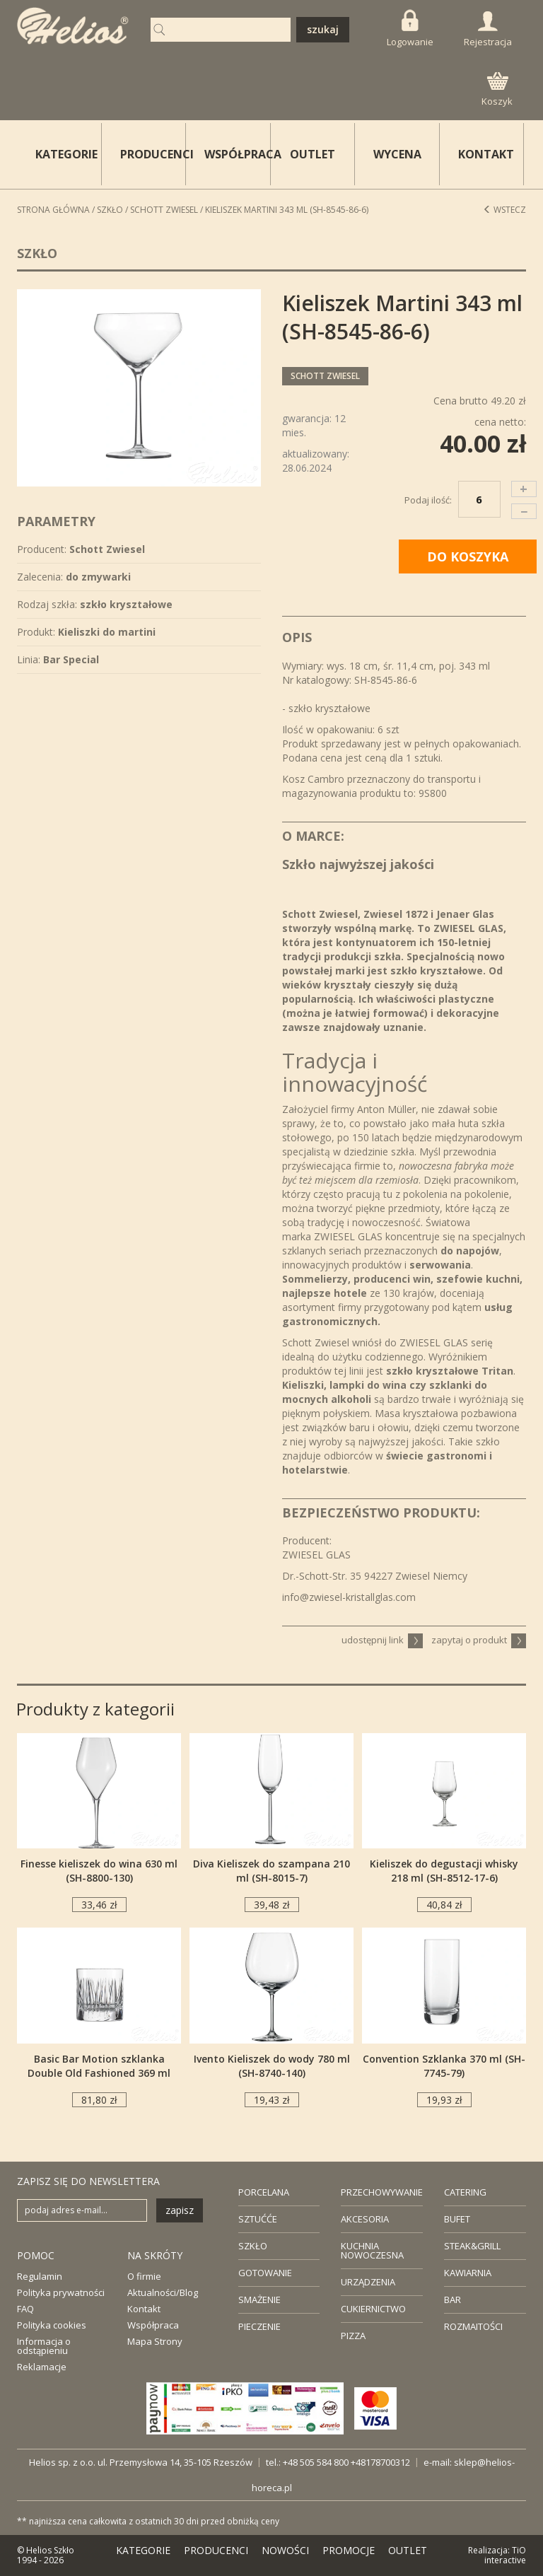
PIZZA (353, 2335)
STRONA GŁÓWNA (53, 210)
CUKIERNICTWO (373, 2308)
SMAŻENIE (259, 2299)
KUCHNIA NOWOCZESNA (372, 2250)
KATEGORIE (143, 2550)
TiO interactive (505, 2555)
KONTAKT (486, 154)
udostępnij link (382, 1639)
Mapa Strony (154, 2341)
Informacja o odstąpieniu (44, 2346)
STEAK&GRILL (472, 2245)
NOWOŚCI (285, 2550)
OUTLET (312, 154)
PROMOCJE (348, 2550)
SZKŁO (252, 2245)
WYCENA (397, 154)
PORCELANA (263, 2192)
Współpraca (153, 2325)
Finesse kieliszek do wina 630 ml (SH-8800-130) (99, 1870)
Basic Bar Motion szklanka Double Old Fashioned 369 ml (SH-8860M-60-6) (99, 2073)
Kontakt (143, 2308)
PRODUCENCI (153, 154)
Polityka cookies (51, 2325)
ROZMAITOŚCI (473, 2326)
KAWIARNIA (467, 2272)
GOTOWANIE (265, 2272)
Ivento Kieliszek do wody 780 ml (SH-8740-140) (272, 2066)
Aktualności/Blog (162, 2292)
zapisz (179, 2210)
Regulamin (39, 2276)
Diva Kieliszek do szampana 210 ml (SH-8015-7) (271, 1870)
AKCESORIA (365, 2219)
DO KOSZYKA (467, 556)
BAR (452, 2299)
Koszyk (497, 89)
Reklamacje (41, 2366)
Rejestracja (488, 29)
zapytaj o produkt (478, 1639)
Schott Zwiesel (164, 210)
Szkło (110, 210)
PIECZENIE (259, 2326)
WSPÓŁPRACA (237, 154)
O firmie (144, 2276)
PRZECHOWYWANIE (382, 2192)
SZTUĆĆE (257, 2219)
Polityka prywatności (61, 2292)
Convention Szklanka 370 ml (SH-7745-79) (444, 2066)
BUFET (457, 2219)
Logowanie (410, 28)
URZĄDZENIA (368, 2281)
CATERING (465, 2192)
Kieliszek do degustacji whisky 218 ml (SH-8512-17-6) (444, 1870)
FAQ (25, 2308)
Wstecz (504, 210)
